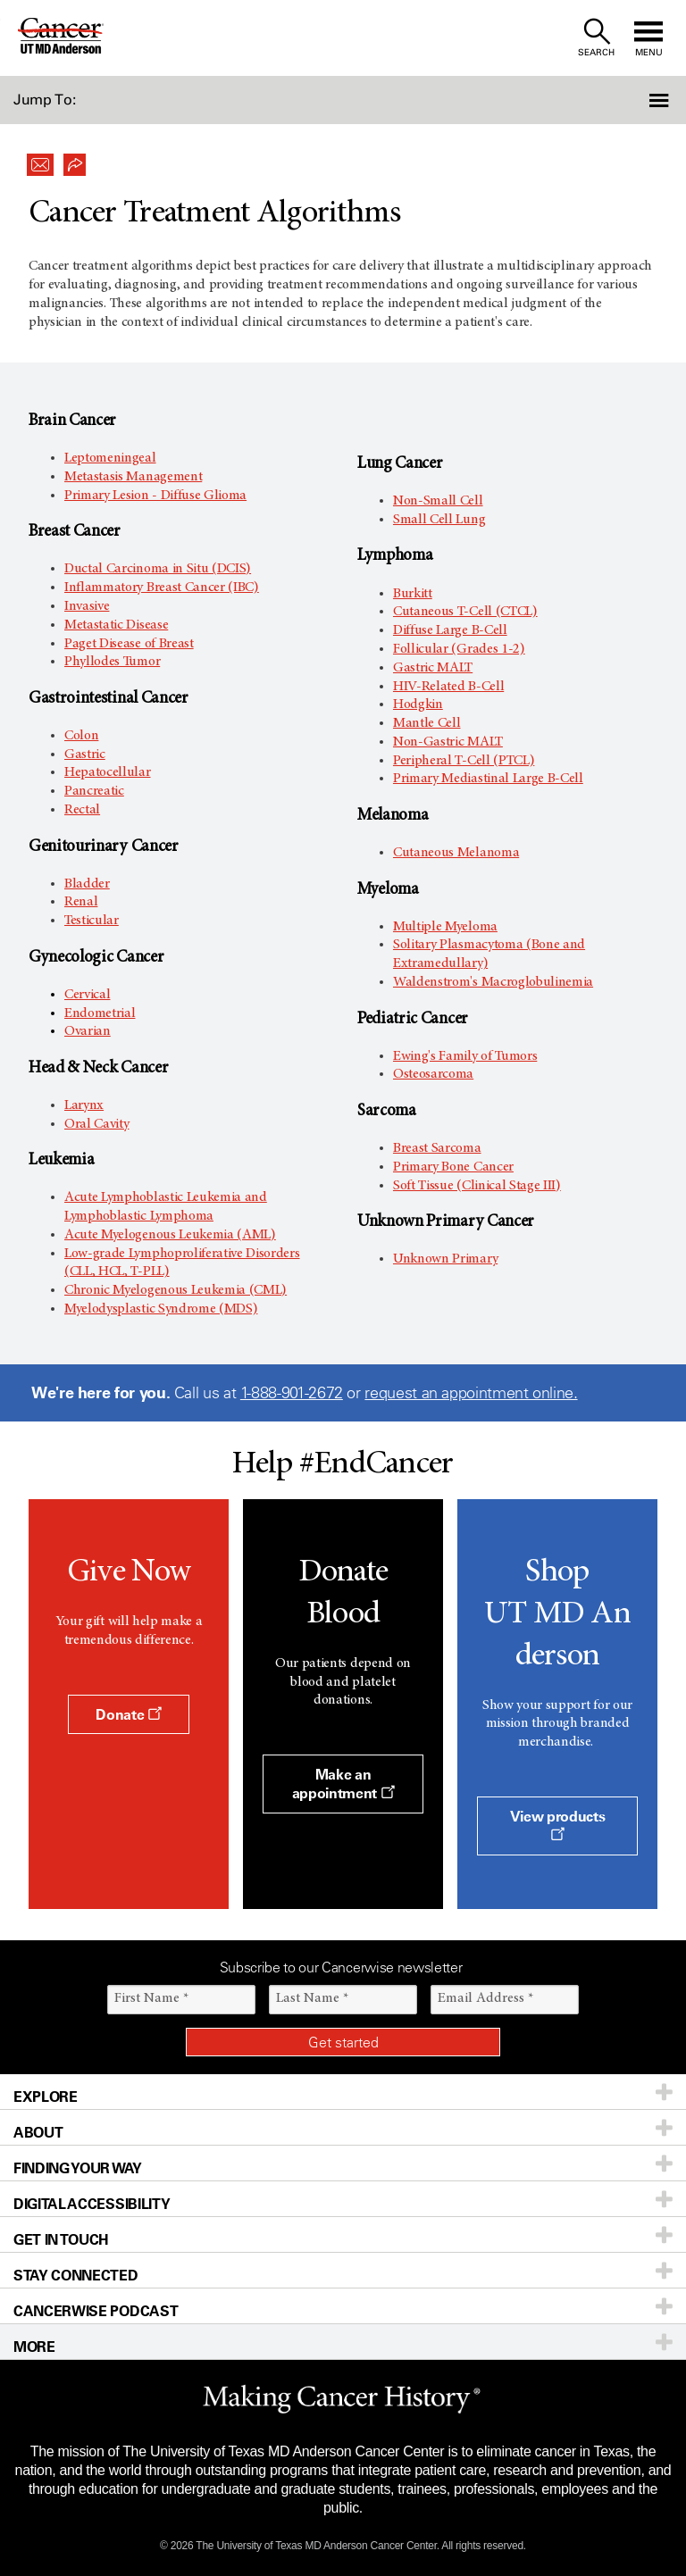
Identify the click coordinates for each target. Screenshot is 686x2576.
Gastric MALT (433, 668)
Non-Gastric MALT (448, 742)
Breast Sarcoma (437, 1148)
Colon (81, 736)
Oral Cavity (96, 1124)
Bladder (87, 884)
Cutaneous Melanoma (456, 853)
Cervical (87, 995)
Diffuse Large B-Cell (450, 630)
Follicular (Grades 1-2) (459, 649)
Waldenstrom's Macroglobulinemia (493, 982)
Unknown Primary (445, 1259)
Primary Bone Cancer (453, 1167)
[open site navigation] (648, 38)
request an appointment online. (470, 1393)
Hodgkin (418, 704)
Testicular (91, 920)
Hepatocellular (107, 772)
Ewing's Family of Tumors (465, 1056)
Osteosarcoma (433, 1074)
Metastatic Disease (116, 625)
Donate (128, 1714)
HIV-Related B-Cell (448, 686)
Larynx (84, 1105)
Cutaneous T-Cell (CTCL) (465, 611)
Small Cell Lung (439, 520)
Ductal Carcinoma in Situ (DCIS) (157, 569)
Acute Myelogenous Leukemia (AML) (170, 1235)
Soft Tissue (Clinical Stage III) (477, 1186)
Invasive (86, 606)
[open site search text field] (596, 38)
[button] (634, 100)
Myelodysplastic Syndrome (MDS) (160, 1309)
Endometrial (99, 1013)
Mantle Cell (426, 723)
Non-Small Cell (438, 501)
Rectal (82, 810)
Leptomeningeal (110, 458)
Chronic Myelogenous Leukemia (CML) (175, 1290)
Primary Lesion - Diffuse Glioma (155, 495)
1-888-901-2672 (291, 1393)
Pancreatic (94, 791)
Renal (80, 902)
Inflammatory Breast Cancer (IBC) (161, 587)
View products (558, 1824)
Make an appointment (343, 1783)
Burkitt (412, 594)
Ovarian (87, 1031)
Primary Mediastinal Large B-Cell (488, 778)
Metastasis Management (133, 477)
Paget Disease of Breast (129, 644)
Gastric (84, 754)
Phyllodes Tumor (112, 661)
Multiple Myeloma (445, 927)
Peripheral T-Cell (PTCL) (463, 761)
